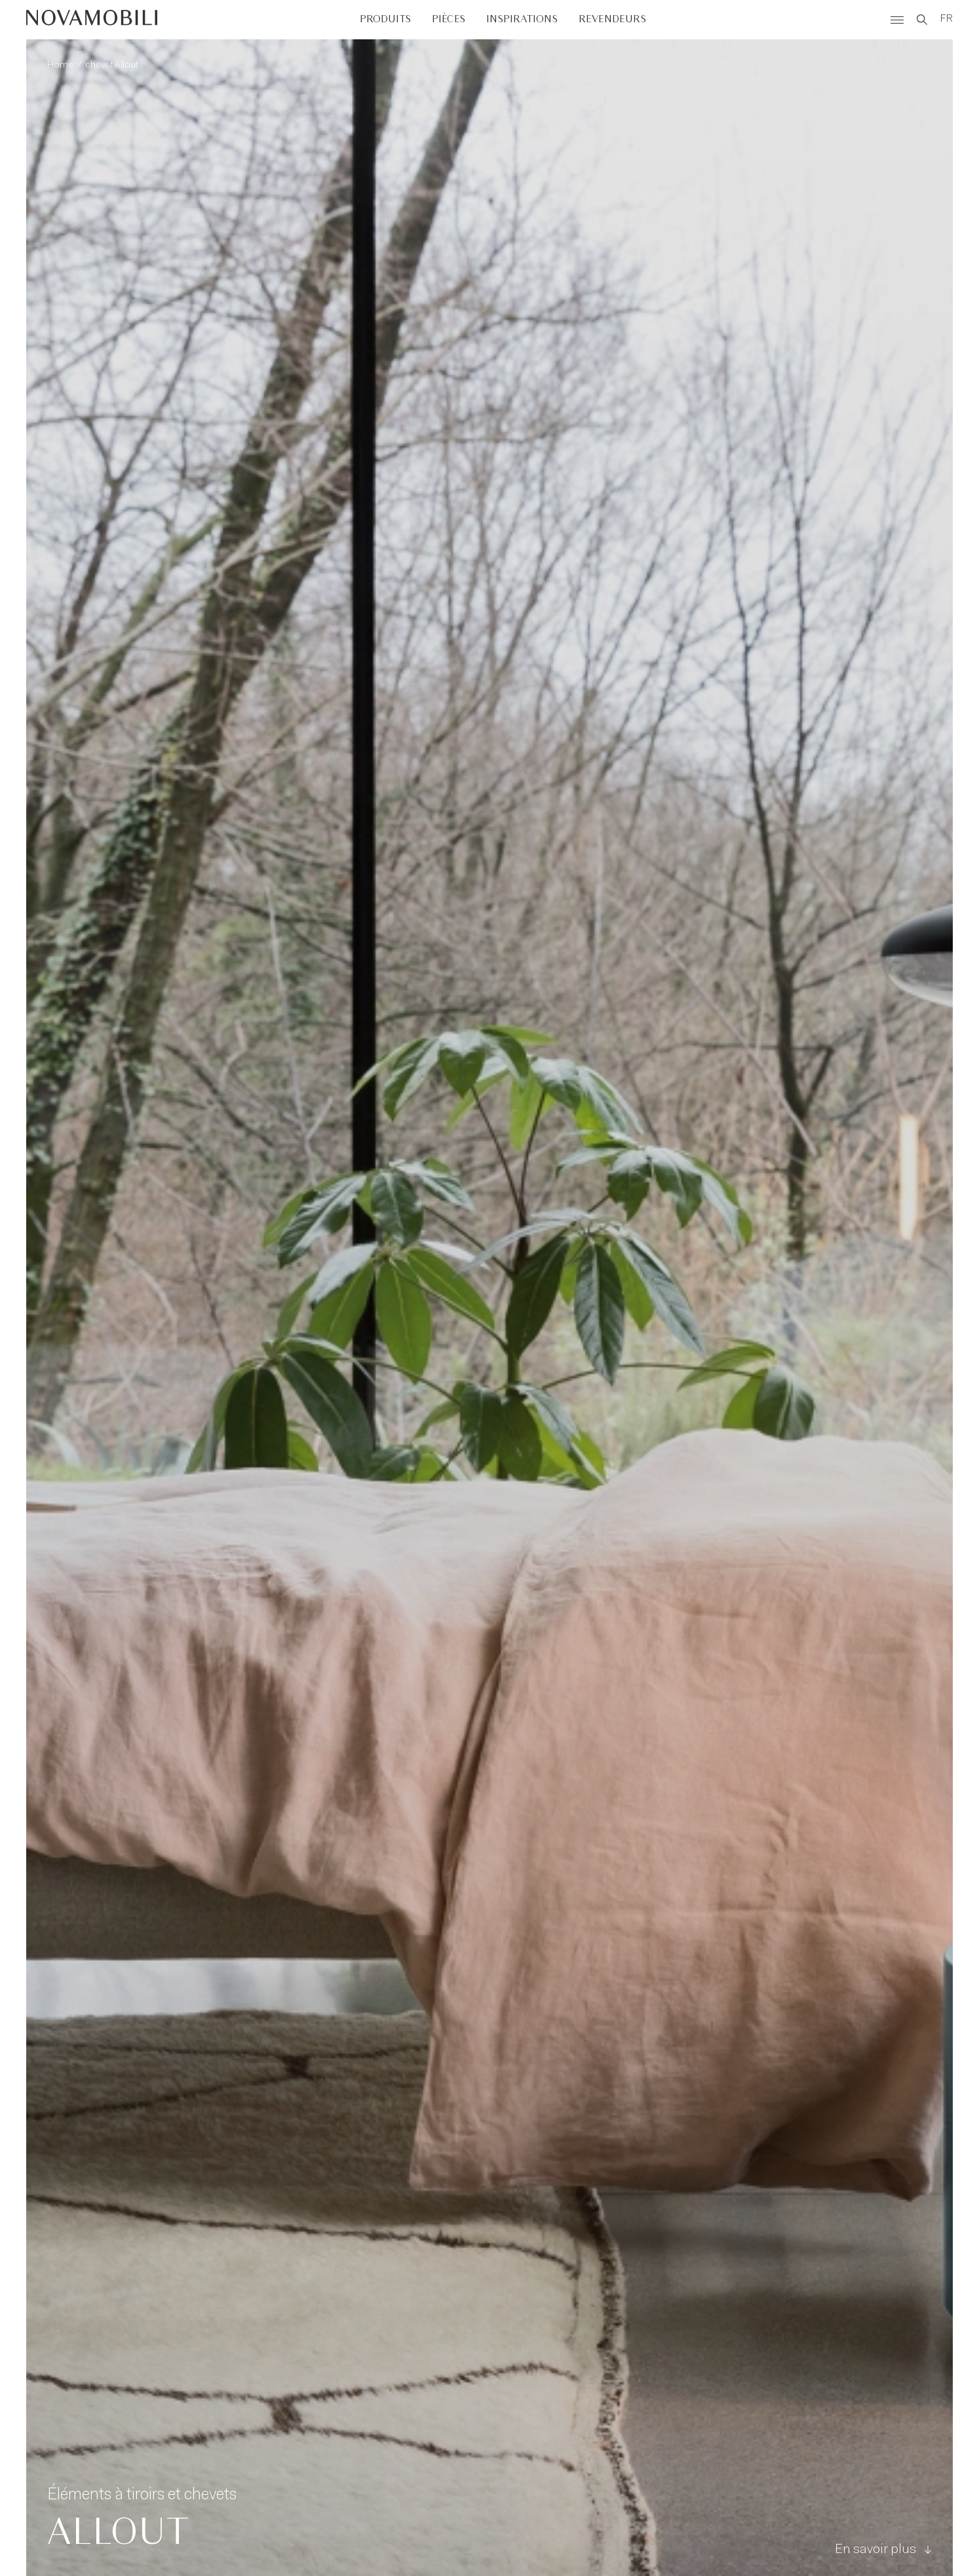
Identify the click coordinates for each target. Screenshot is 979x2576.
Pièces (448, 19)
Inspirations (522, 19)
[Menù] (897, 19)
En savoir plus (883, 2549)
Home (60, 65)
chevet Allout (111, 65)
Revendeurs (612, 19)
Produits (385, 19)
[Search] (922, 19)
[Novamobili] (91, 19)
